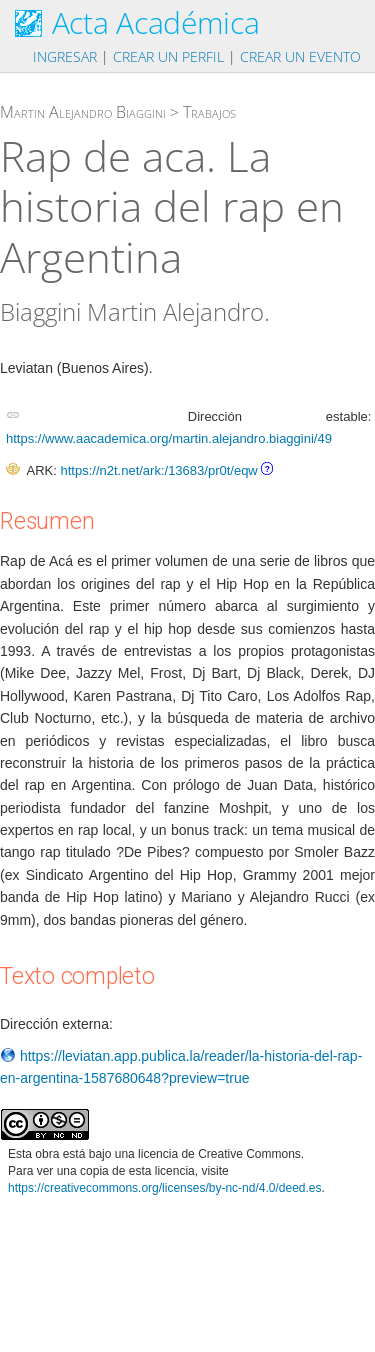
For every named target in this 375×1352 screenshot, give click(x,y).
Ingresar (65, 56)
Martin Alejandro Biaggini (83, 112)
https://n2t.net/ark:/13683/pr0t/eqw (158, 470)
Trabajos (209, 112)
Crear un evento (300, 56)
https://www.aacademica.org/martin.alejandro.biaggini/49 (169, 438)
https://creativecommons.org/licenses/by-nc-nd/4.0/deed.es (165, 1188)
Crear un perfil (168, 56)
